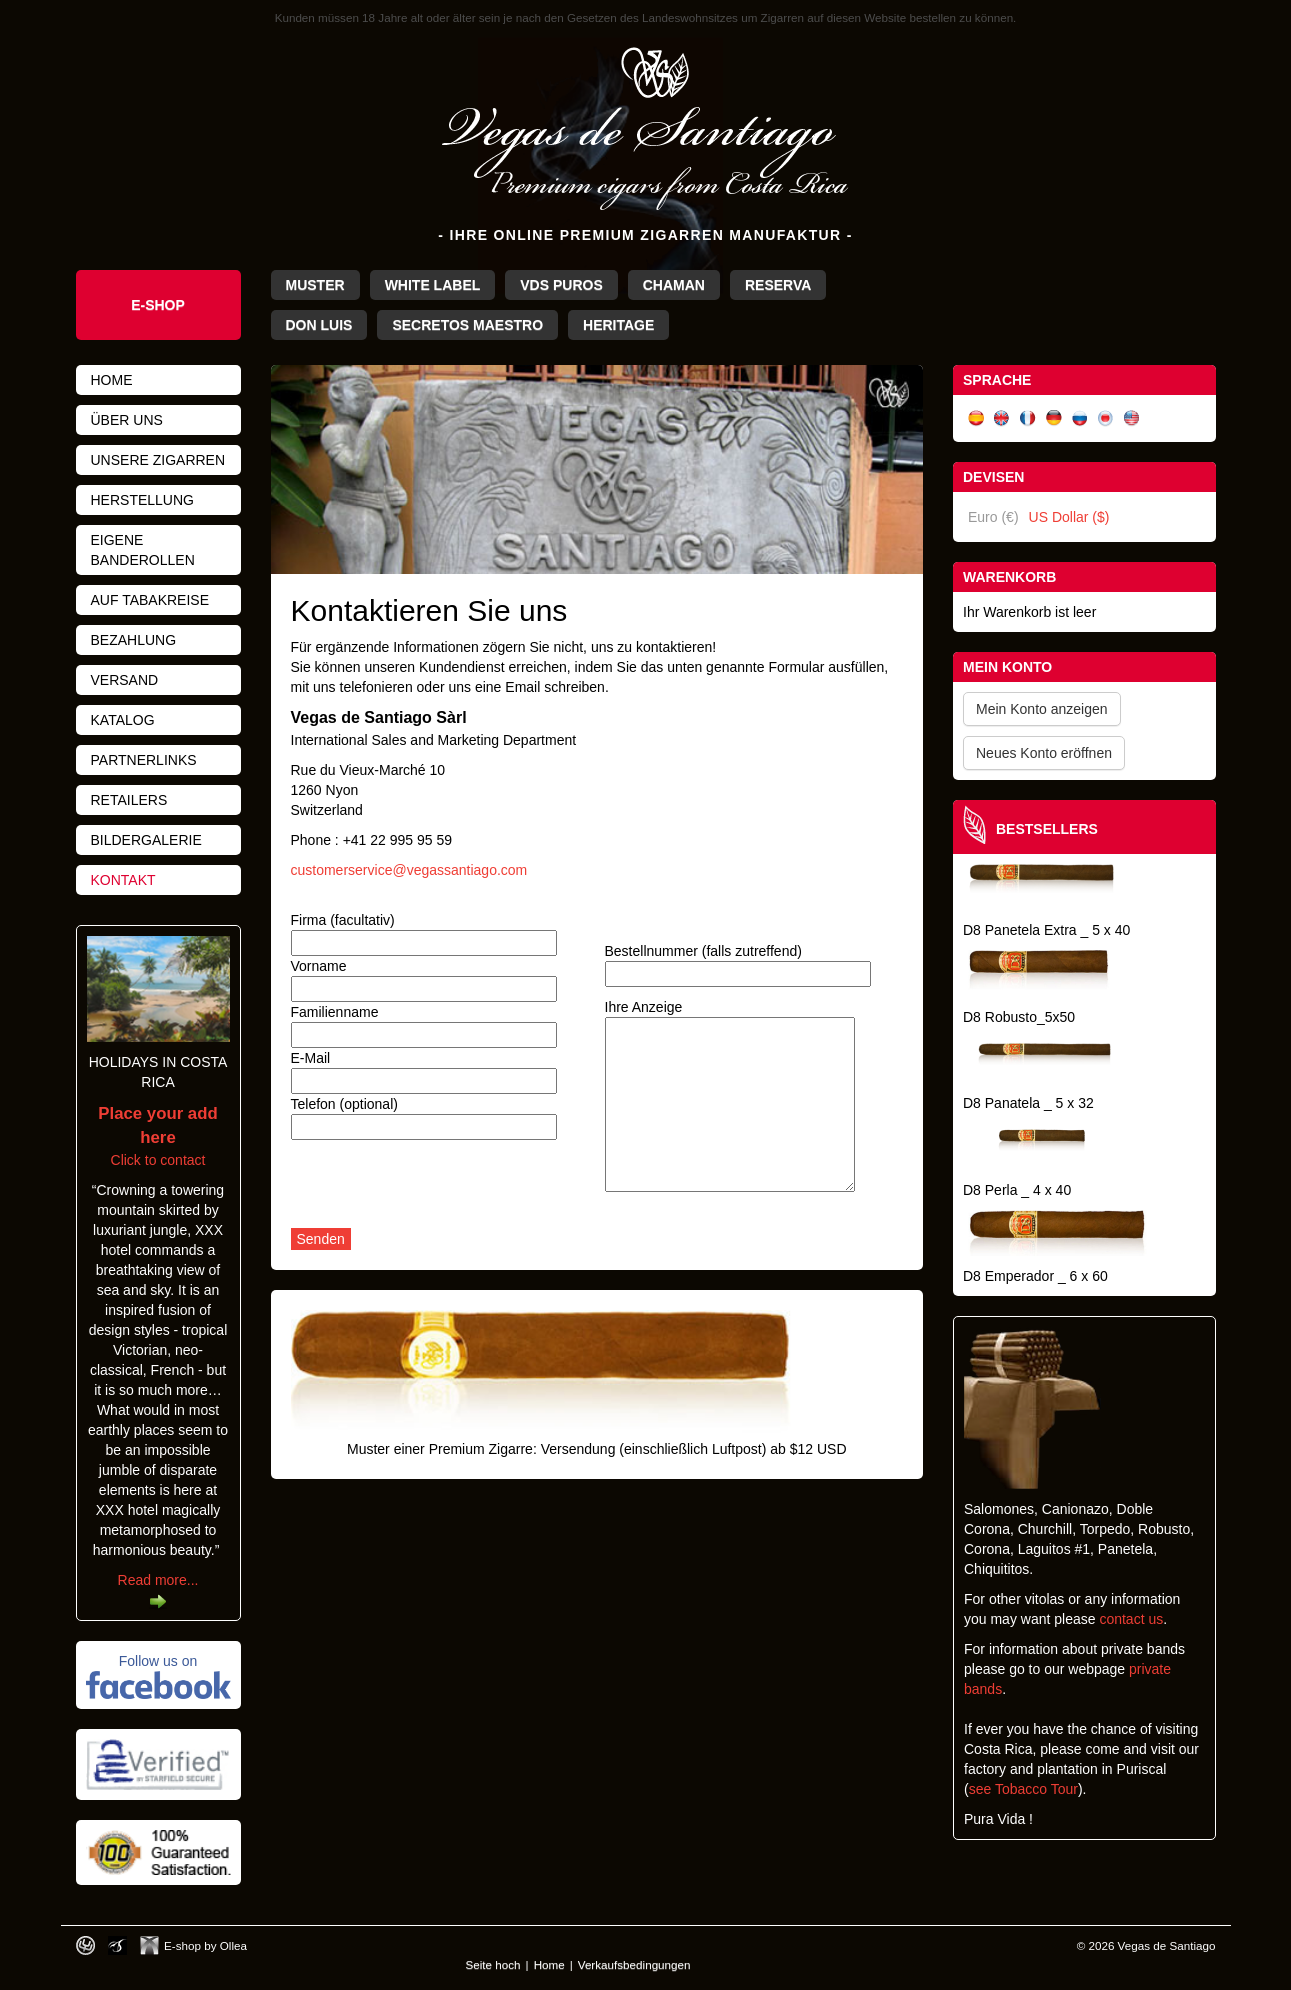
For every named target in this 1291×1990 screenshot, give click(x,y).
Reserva (778, 285)
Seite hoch (493, 1964)
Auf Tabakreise (150, 600)
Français (1028, 418)
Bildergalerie (146, 840)
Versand (125, 680)
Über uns (127, 420)
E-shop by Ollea (205, 1945)
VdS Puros (561, 285)
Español (976, 418)
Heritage (618, 325)
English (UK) (1002, 418)
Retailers (129, 800)
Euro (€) (993, 517)
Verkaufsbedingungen (634, 1964)
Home (112, 380)
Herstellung (142, 500)
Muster (315, 285)
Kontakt (123, 880)
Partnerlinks (144, 760)
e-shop (158, 305)
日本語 (1106, 418)
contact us (1131, 1619)
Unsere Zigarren (158, 460)
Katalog (123, 720)
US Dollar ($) (1069, 517)
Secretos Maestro (467, 325)
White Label (433, 285)
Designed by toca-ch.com (85, 1945)
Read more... (158, 1580)
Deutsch (1054, 418)
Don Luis (319, 325)
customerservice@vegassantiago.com (409, 870)
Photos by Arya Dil (117, 1945)
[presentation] (443, 1189)
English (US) (1132, 418)
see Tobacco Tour (1023, 1789)
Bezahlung (134, 640)
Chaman (674, 285)
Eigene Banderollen (143, 550)
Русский (1080, 418)
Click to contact (157, 1137)
